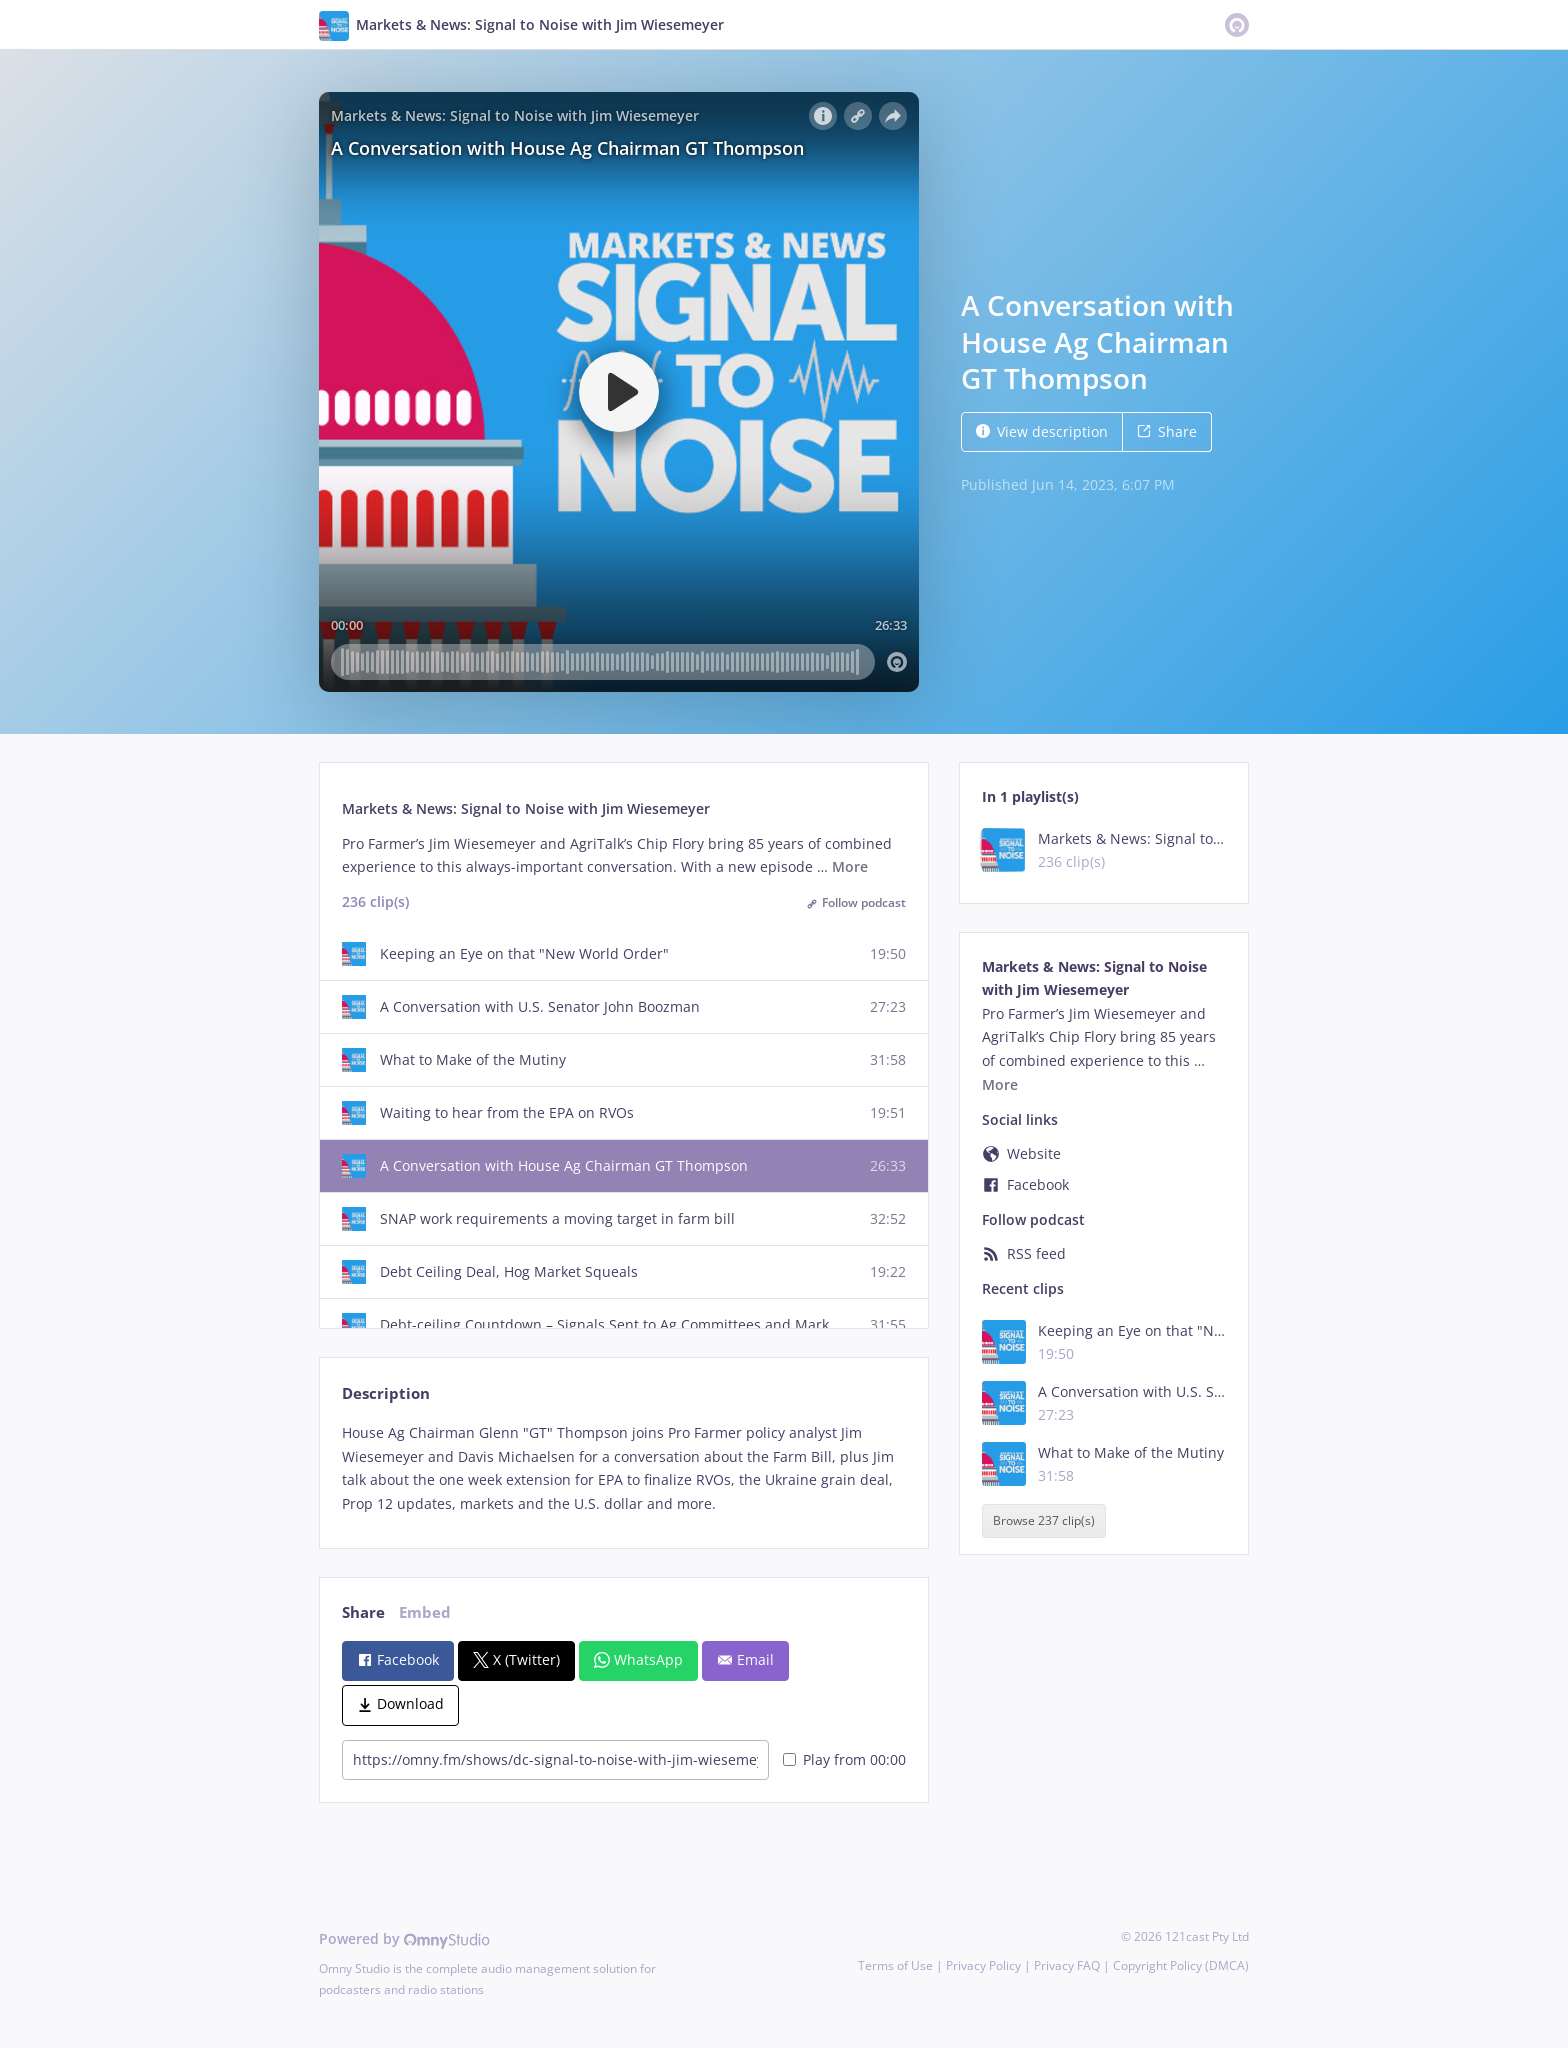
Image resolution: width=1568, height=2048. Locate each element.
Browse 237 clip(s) (1044, 1520)
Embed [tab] (425, 1612)
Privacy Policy (983, 1965)
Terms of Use (895, 1965)
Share (1167, 431)
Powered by (404, 1938)
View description (1042, 431)
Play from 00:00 (844, 1759)
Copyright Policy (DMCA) (1181, 1965)
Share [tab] (363, 1612)
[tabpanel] (623, 1468)
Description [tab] (386, 1393)
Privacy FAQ (1067, 1965)
